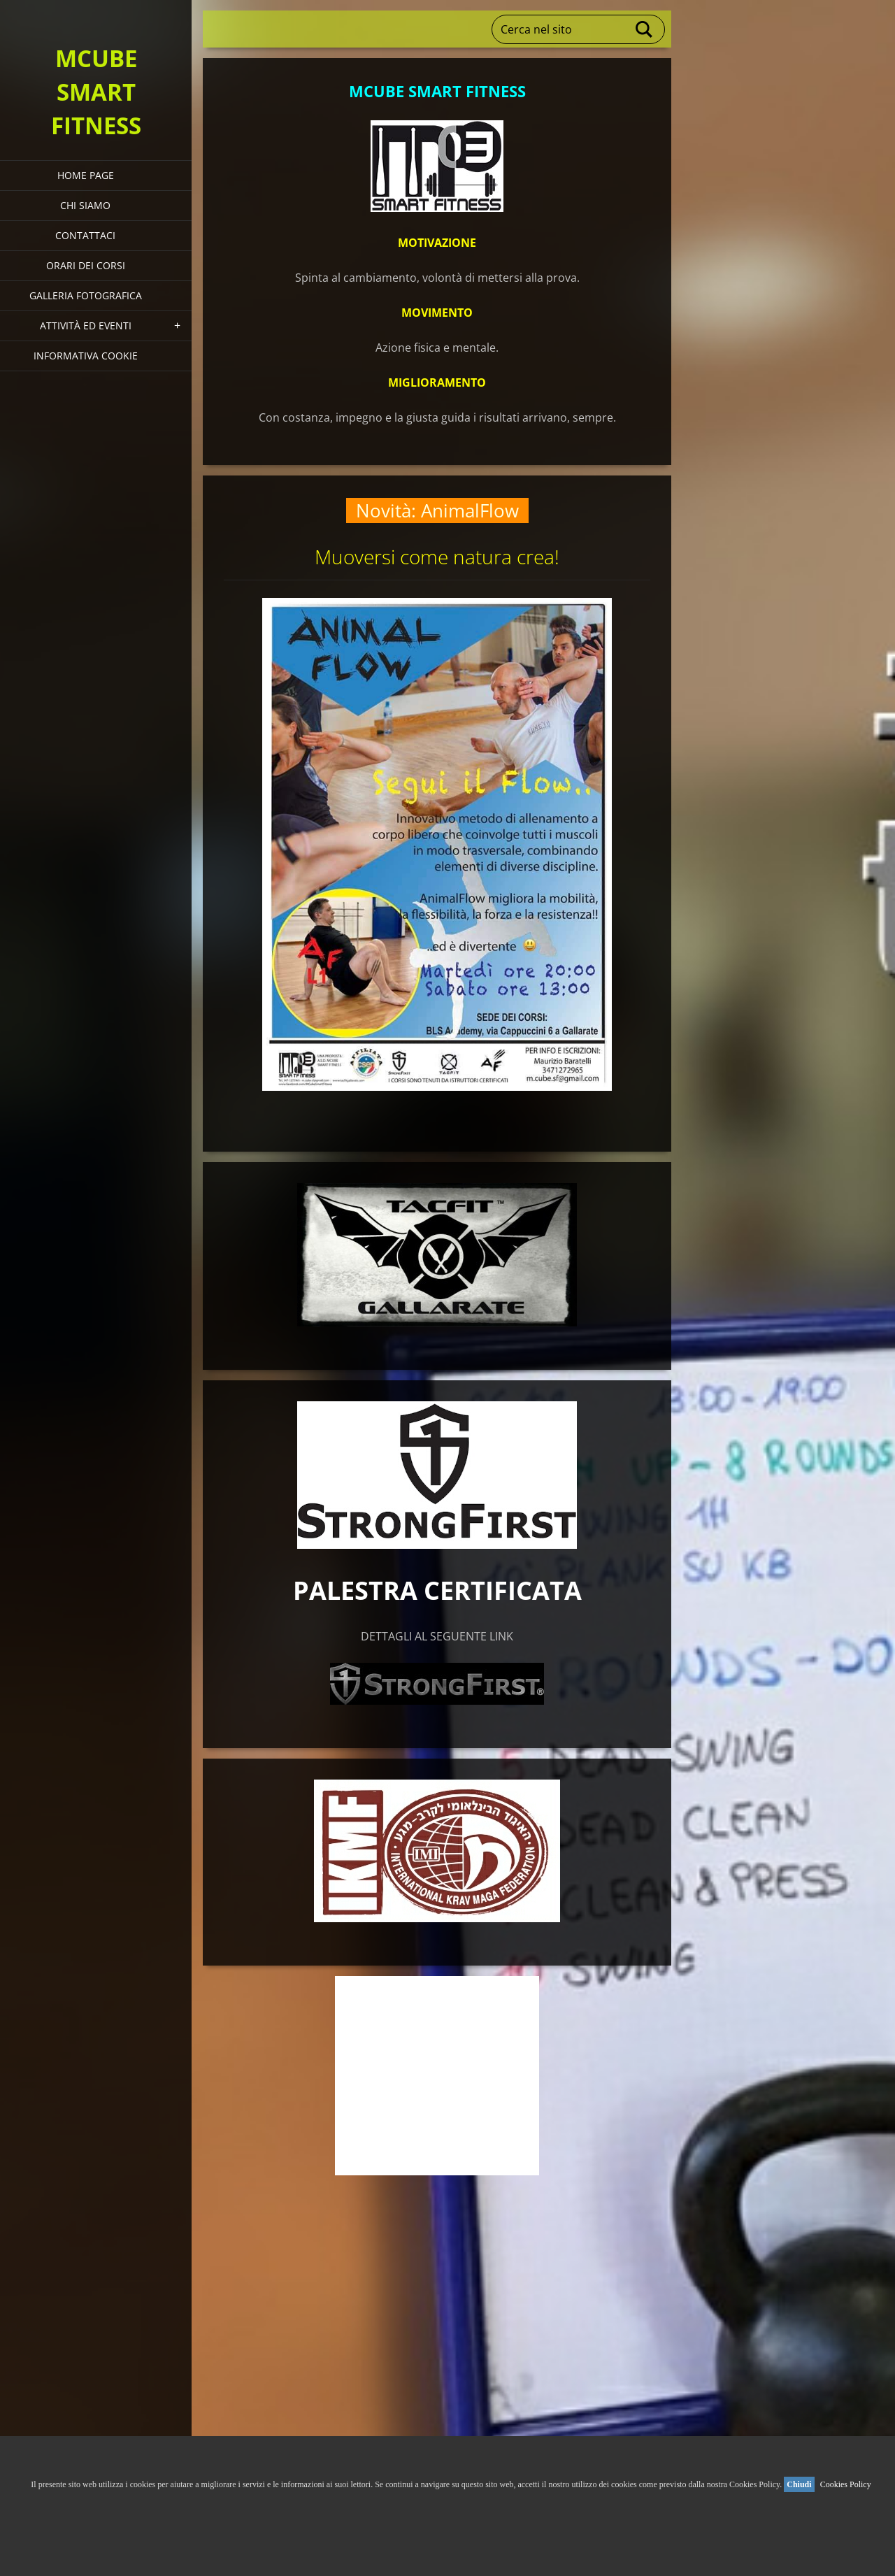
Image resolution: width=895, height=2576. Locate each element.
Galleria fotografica (85, 295)
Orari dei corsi (85, 265)
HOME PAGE (85, 175)
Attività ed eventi (85, 325)
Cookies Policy (845, 2484)
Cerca (645, 29)
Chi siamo (85, 205)
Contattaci (85, 235)
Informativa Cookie (86, 355)
